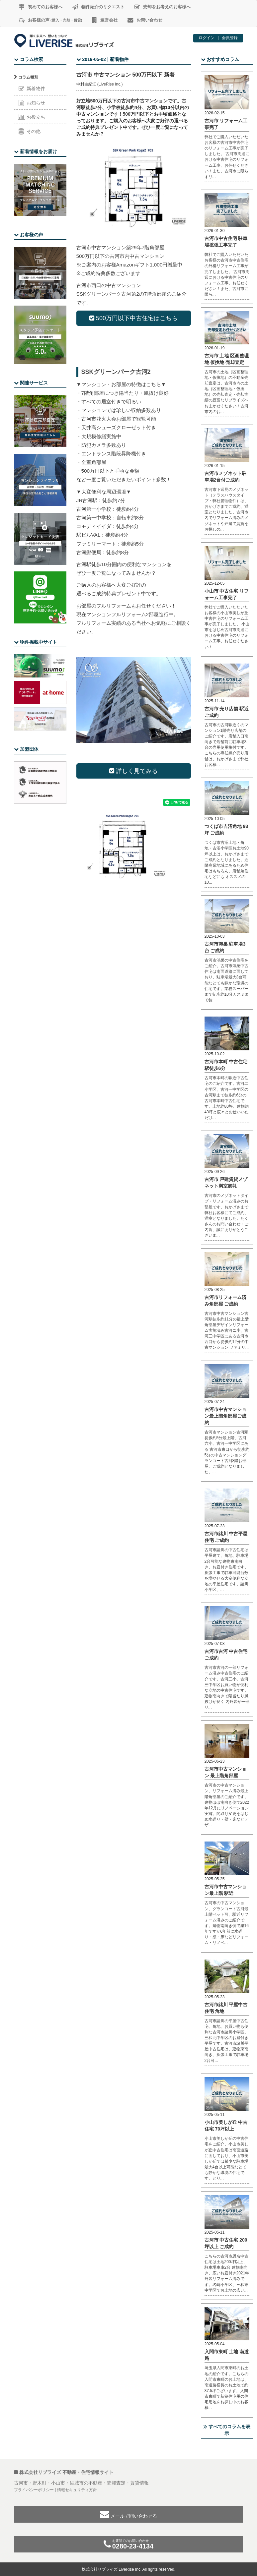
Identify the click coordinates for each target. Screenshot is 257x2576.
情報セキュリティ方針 (77, 2490)
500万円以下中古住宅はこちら (133, 318)
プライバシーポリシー (34, 2490)
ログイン (206, 37)
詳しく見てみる (133, 771)
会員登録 (230, 37)
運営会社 (105, 20)
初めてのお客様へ (40, 6)
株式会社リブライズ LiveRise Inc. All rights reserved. (128, 2569)
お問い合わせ (145, 20)
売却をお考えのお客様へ (162, 6)
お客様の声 (50, 20)
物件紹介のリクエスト (98, 6)
